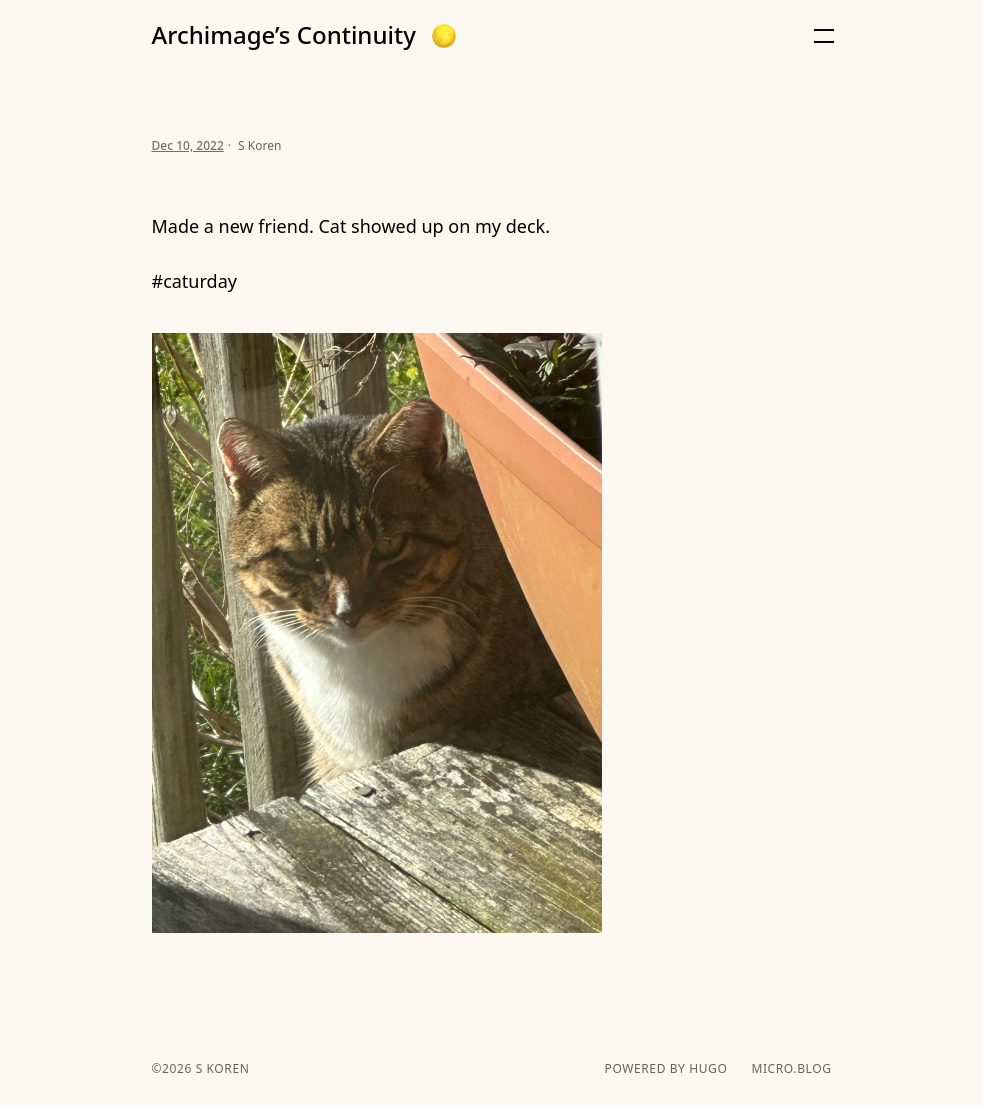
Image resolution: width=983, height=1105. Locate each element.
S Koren (220, 1068)
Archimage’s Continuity (284, 35)
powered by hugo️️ (666, 1069)
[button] (444, 36)
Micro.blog (791, 1069)
